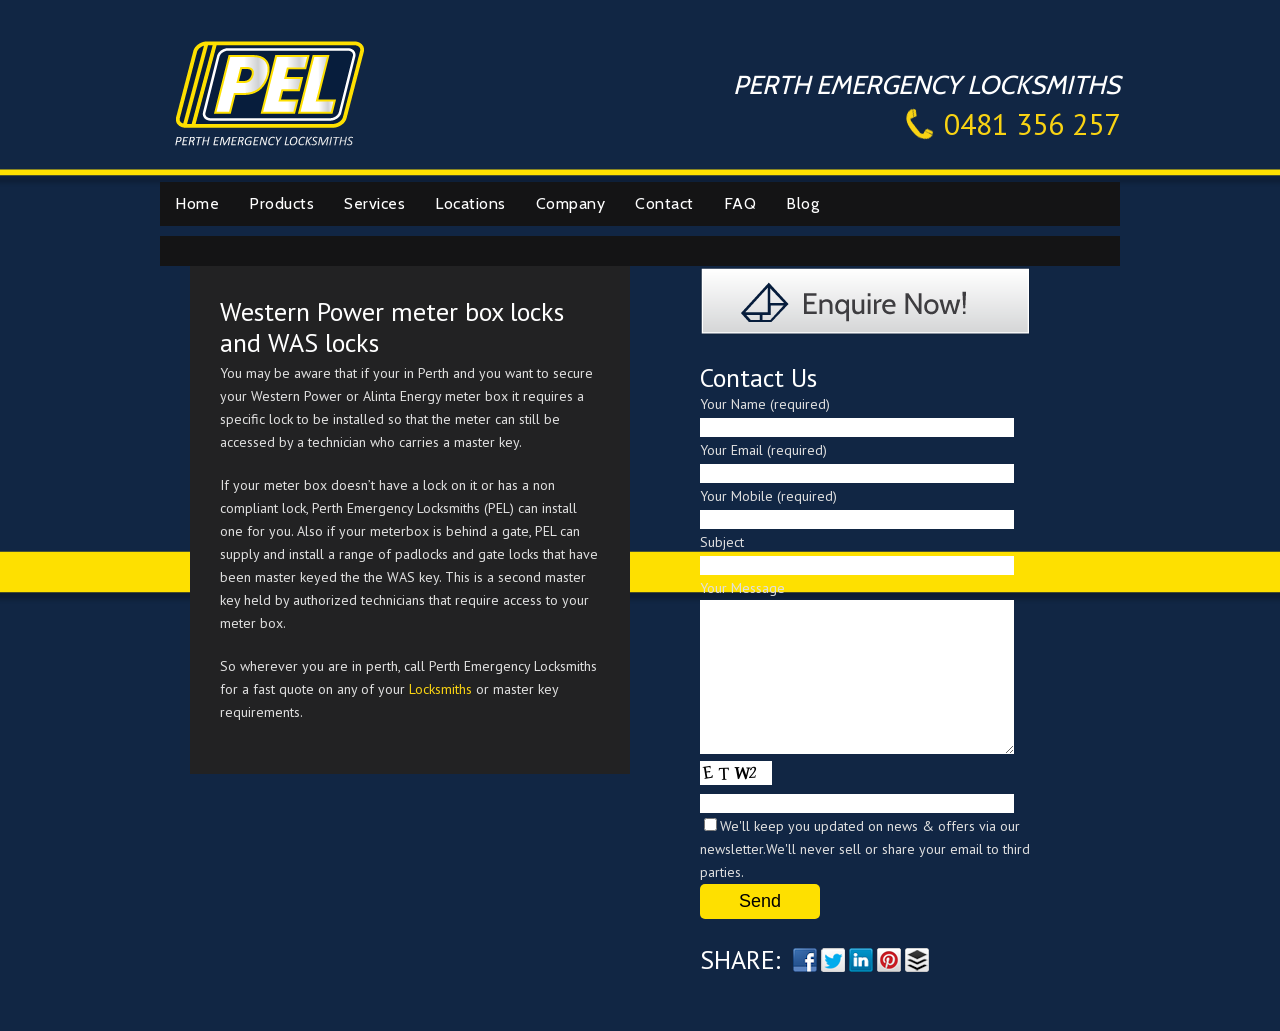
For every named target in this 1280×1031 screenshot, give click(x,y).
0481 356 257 (1032, 123)
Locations (470, 203)
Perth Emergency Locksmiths (270, 91)
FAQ (740, 203)
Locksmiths (440, 689)
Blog (802, 203)
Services (374, 203)
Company (571, 203)
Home (197, 203)
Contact (664, 203)
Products (281, 203)
